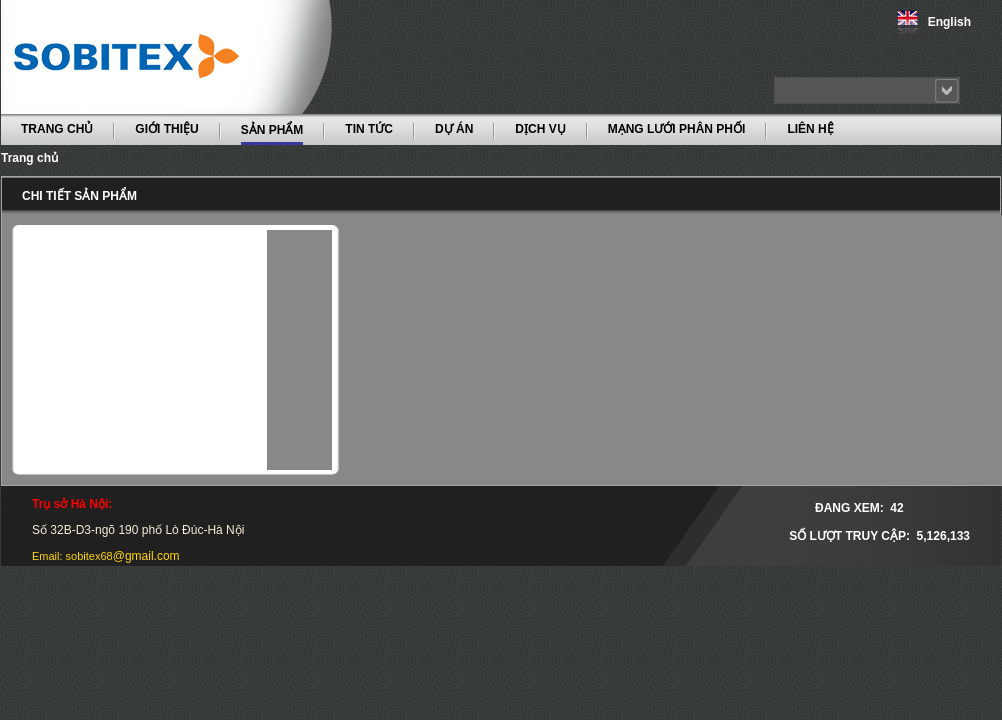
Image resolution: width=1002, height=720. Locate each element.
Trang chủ (29, 158)
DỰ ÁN (454, 129)
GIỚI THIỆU (166, 129)
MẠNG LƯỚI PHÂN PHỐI (677, 129)
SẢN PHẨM (272, 129)
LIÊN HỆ (810, 129)
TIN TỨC (369, 129)
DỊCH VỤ (540, 129)
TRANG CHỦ (57, 129)
